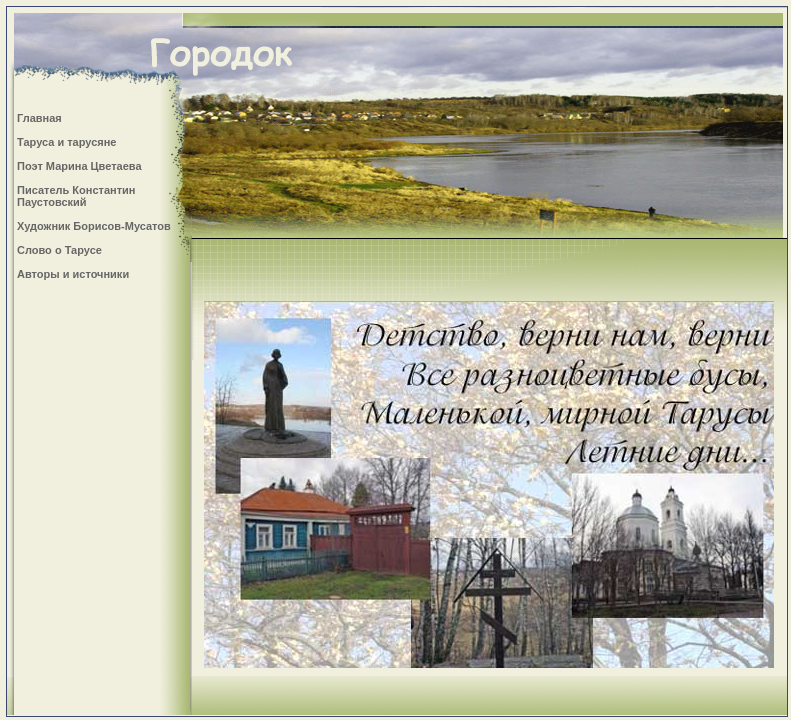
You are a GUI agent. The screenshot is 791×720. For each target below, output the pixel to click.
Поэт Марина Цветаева (79, 166)
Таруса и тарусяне (66, 142)
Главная (39, 118)
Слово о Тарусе (59, 250)
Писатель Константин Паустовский (76, 196)
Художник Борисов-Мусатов (94, 226)
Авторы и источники (73, 274)
